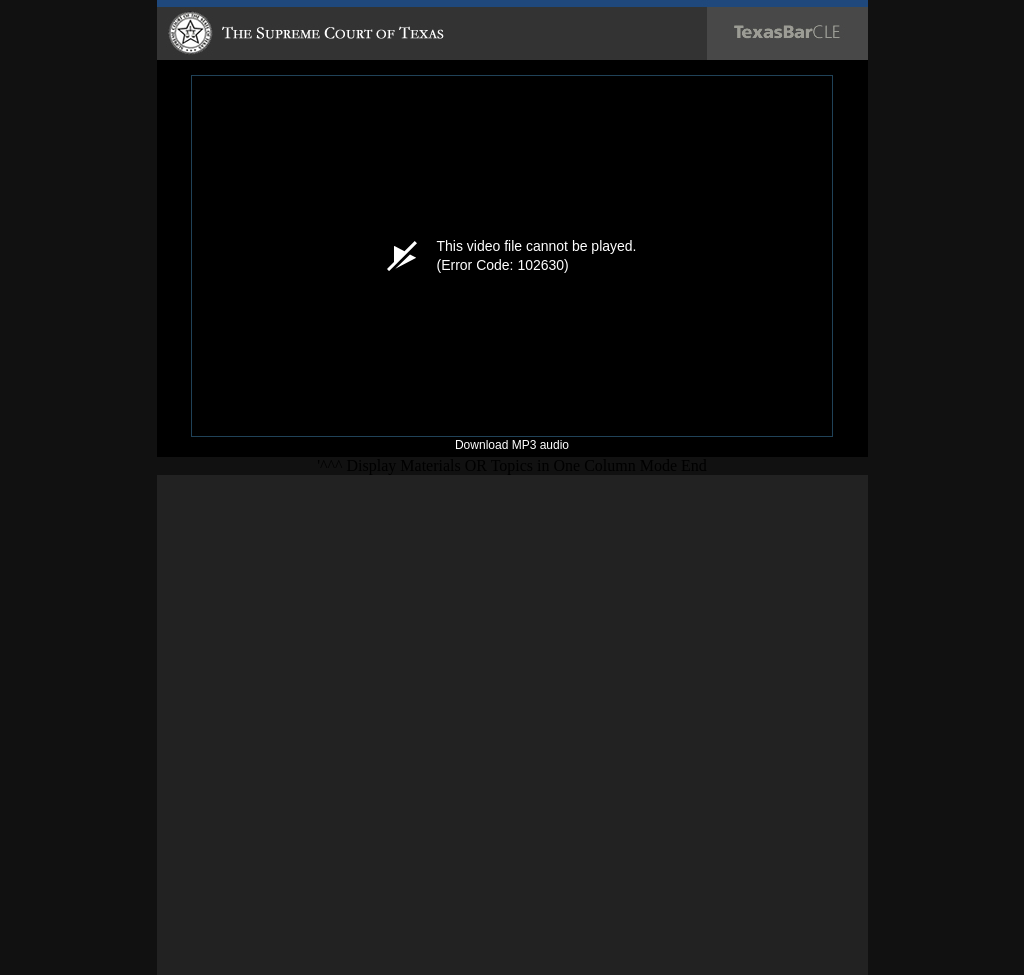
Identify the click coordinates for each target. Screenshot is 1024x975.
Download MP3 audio (512, 445)
